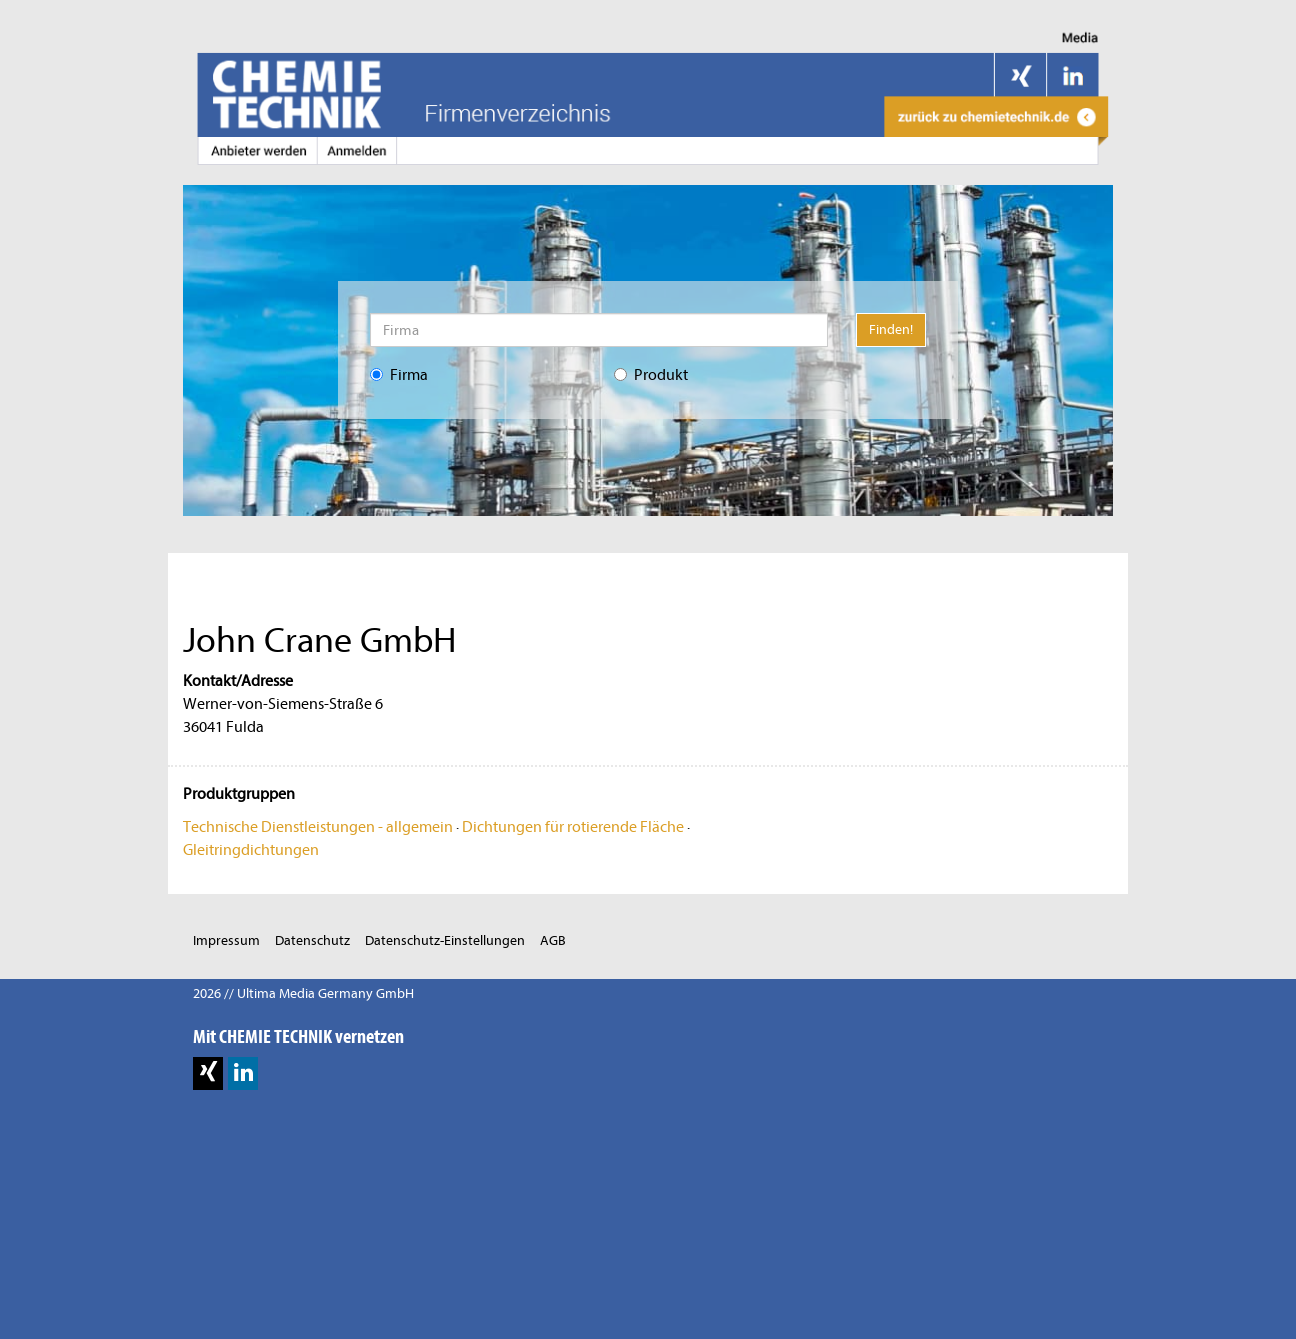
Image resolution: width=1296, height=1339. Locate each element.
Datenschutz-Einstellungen (445, 940)
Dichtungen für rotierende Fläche (573, 827)
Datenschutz (312, 940)
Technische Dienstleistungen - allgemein (318, 827)
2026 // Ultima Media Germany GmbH (303, 993)
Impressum (226, 940)
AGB (553, 940)
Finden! (891, 329)
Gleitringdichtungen (251, 850)
